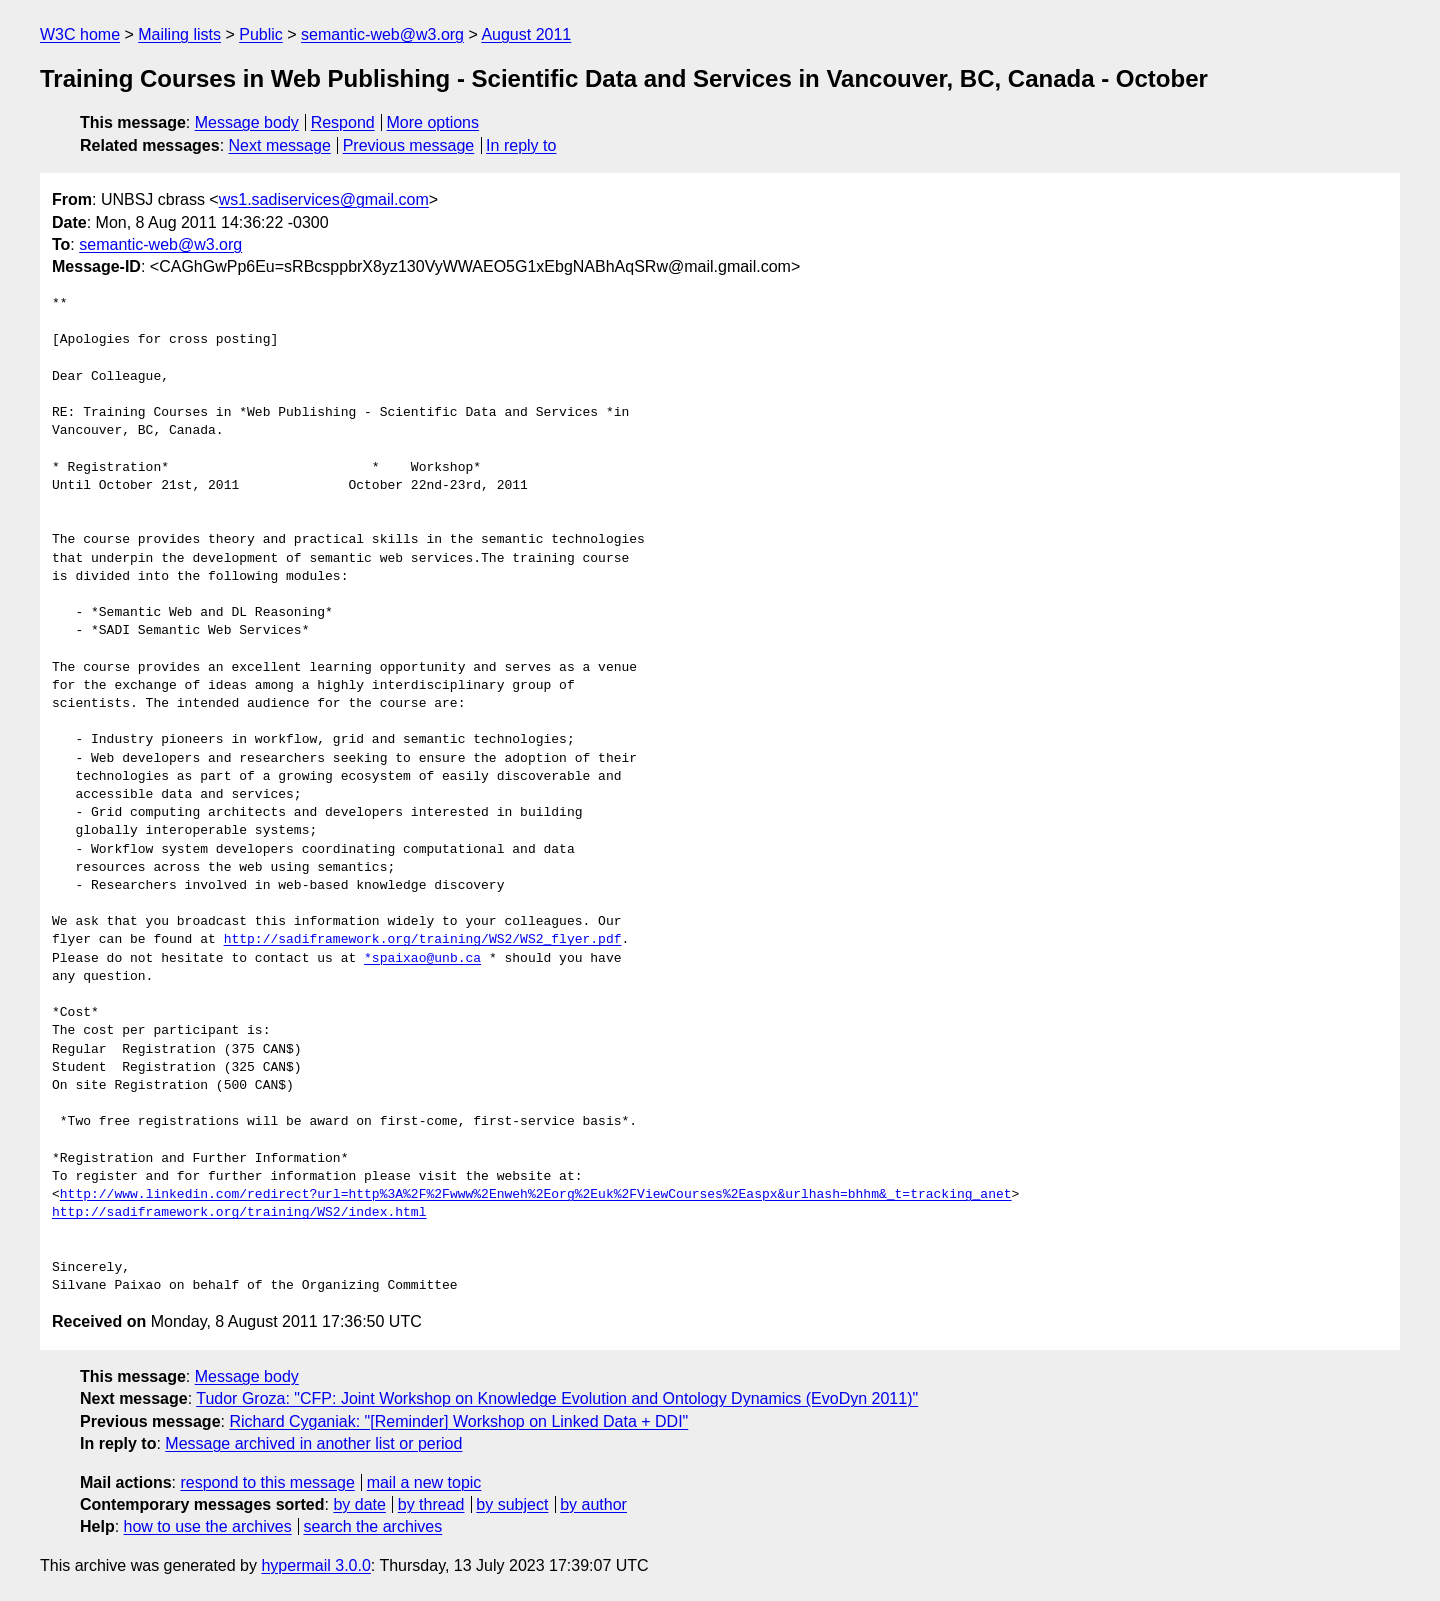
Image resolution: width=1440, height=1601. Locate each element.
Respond (343, 122)
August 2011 (526, 34)
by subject (512, 1504)
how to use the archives (208, 1526)
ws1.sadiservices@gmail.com (324, 199)
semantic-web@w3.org (382, 34)
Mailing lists (179, 34)
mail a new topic (424, 1482)
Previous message (409, 145)
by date (359, 1504)
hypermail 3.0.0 (315, 1565)
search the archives (373, 1526)
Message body (247, 122)
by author (593, 1504)
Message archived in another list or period (313, 1443)
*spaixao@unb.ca (422, 959)
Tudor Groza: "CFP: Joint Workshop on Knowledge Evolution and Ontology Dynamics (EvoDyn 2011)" (557, 1398)
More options (433, 122)
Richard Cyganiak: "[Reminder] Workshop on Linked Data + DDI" (458, 1421)
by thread (431, 1504)
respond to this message (267, 1482)
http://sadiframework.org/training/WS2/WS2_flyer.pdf (423, 940)
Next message (280, 145)
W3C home (80, 34)
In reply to (521, 145)
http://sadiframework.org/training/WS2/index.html (239, 1213)
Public (261, 34)
